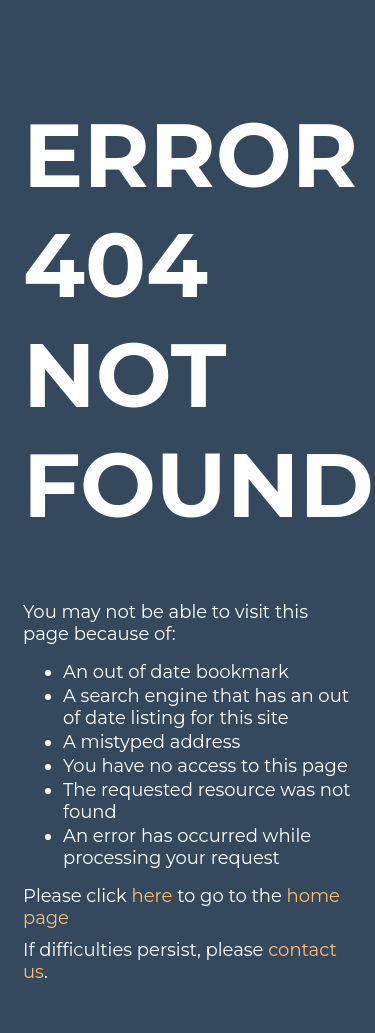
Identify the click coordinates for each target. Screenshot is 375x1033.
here (152, 896)
